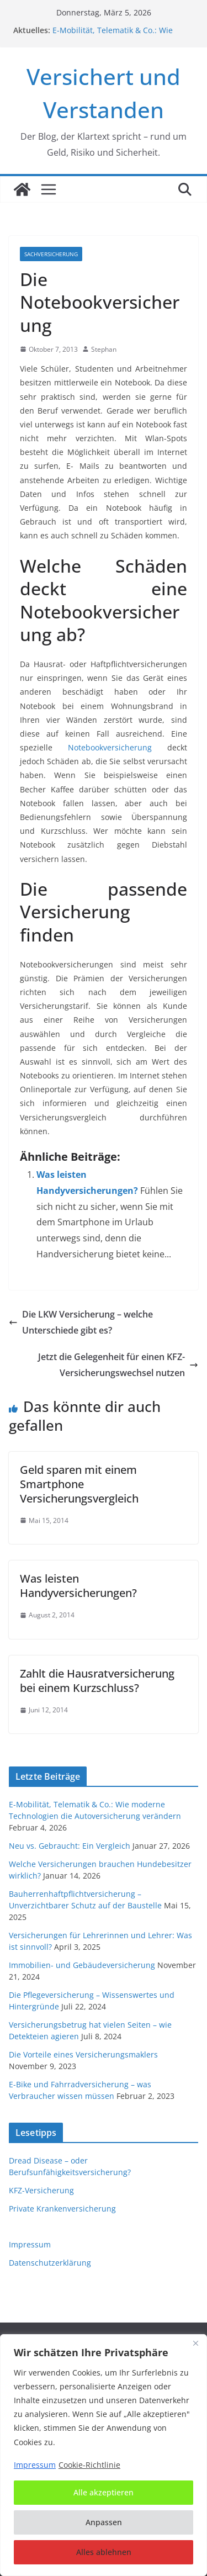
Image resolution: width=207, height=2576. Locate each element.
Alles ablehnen (103, 2552)
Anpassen (104, 2522)
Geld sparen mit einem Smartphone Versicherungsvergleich (79, 1484)
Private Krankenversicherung (62, 2208)
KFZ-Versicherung (41, 2190)
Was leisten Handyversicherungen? (78, 1585)
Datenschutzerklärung (50, 2262)
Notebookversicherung (110, 747)
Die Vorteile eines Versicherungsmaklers (83, 2054)
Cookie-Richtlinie (89, 2464)
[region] (103, 2455)
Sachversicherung (51, 254)
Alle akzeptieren (103, 2492)
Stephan (103, 349)
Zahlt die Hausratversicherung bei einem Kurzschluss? (97, 1680)
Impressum (30, 2244)
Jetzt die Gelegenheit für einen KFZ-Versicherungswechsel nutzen (118, 1365)
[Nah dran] (195, 2343)
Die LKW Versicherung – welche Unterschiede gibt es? (81, 1322)
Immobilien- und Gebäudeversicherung (82, 1965)
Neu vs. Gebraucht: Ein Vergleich (69, 1845)
